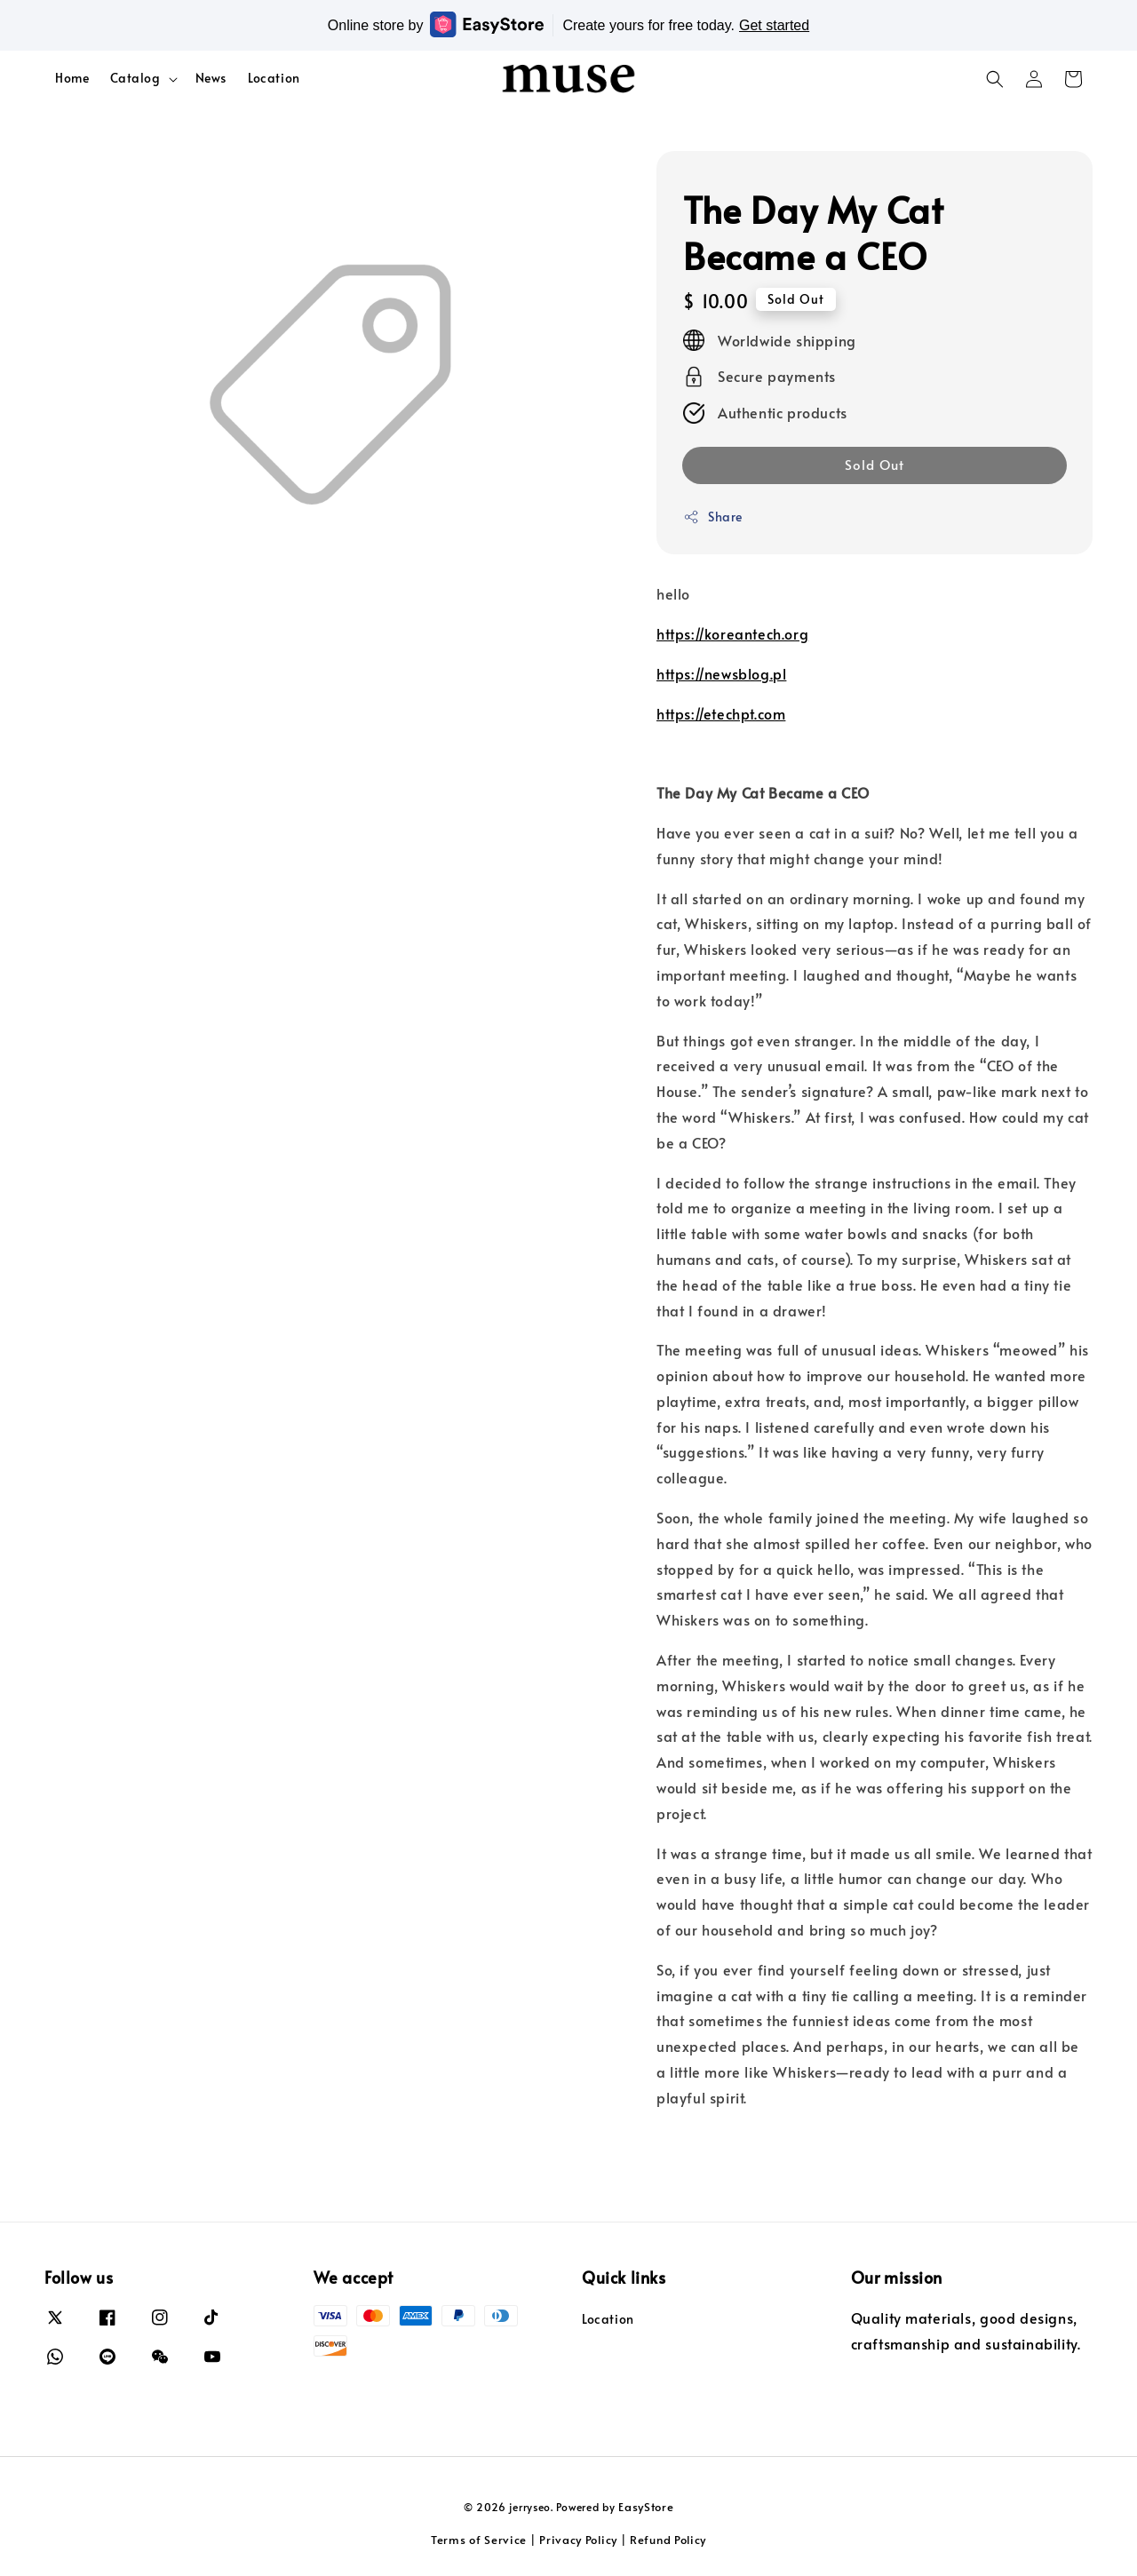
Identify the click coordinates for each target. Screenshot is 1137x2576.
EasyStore (645, 2507)
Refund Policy (668, 2540)
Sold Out (874, 464)
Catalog (135, 78)
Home (72, 77)
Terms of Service (479, 2540)
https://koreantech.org (732, 633)
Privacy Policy (578, 2540)
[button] (994, 79)
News (211, 77)
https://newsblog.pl (721, 673)
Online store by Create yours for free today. (568, 24)
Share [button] (713, 516)
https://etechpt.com (720, 713)
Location (274, 77)
